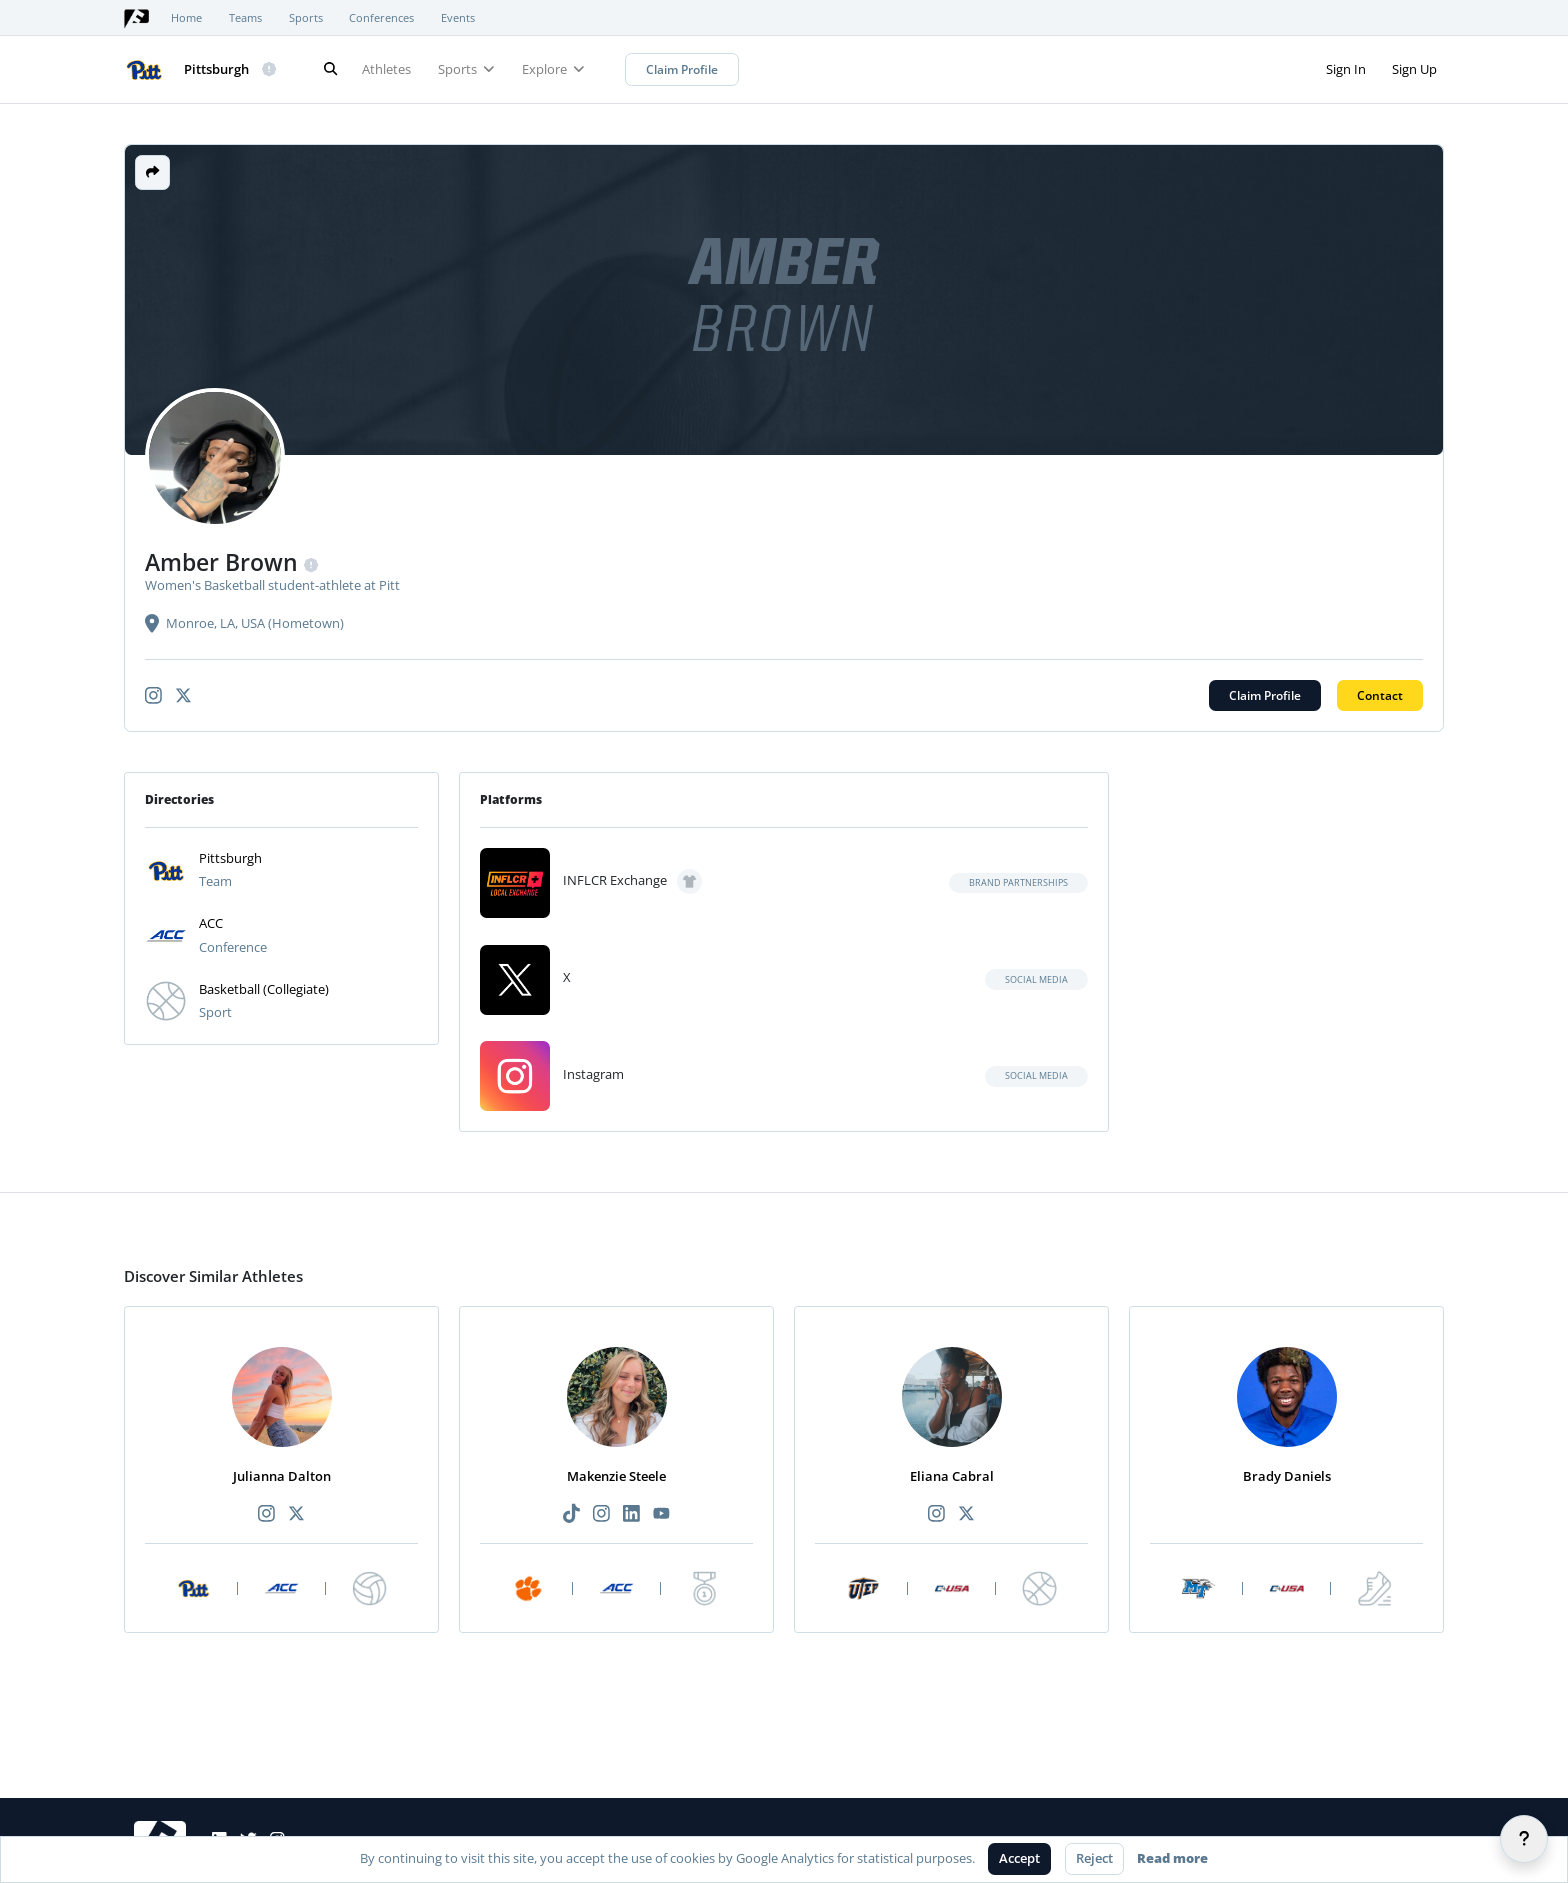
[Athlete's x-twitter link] (183, 695)
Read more (1172, 1858)
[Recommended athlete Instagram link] (266, 1514)
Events (458, 18)
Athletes (386, 69)
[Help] (1524, 1839)
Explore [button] (553, 69)
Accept (1019, 1858)
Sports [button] (466, 69)
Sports (306, 18)
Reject (1094, 1858)
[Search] (330, 69)
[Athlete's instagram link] (153, 695)
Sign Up (1414, 69)
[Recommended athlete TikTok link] (571, 1514)
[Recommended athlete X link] (297, 1514)
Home (186, 18)
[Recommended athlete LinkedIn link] (632, 1514)
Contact (1380, 695)
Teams (245, 18)
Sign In (1346, 69)
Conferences (381, 18)
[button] (152, 172)
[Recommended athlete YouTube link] (662, 1514)
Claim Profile (682, 69)
